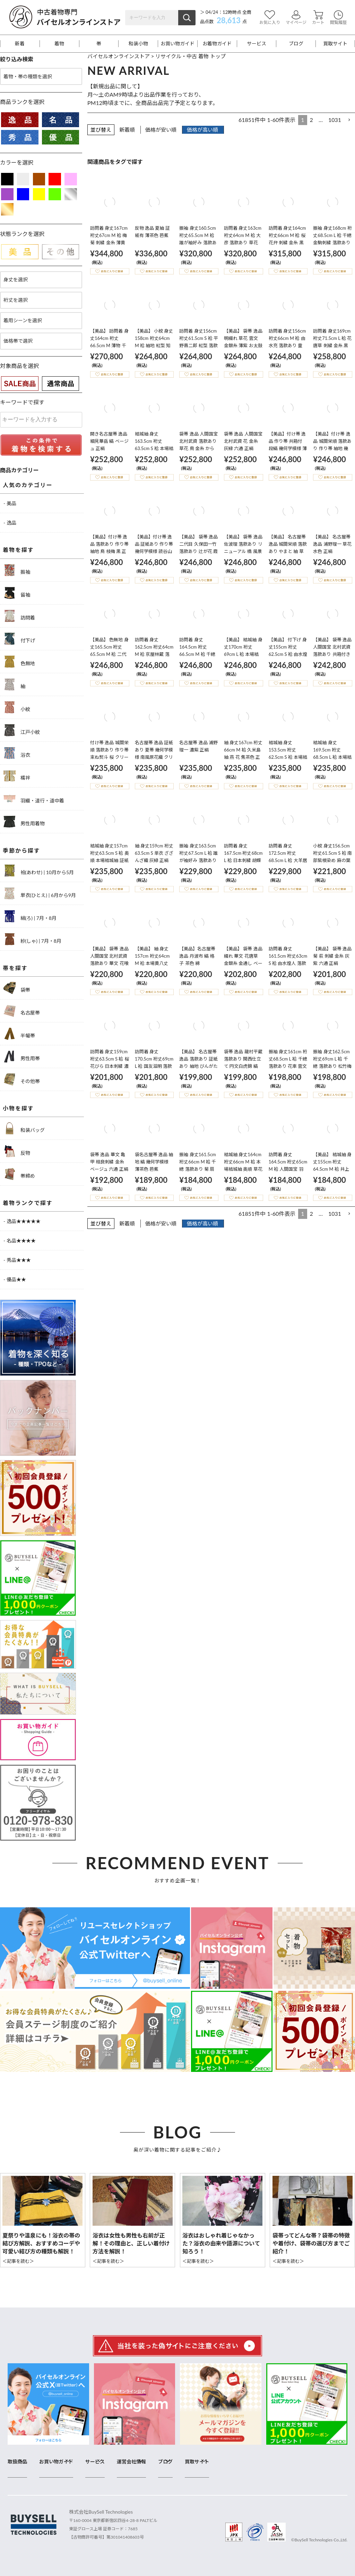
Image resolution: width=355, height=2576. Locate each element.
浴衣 (16, 753)
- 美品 (9, 503)
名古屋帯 (21, 1011)
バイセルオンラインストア (118, 56)
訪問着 (19, 616)
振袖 (16, 570)
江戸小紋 (21, 730)
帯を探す (15, 968)
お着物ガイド (217, 43)
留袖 (16, 593)
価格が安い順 (160, 129)
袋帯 (16, 988)
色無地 (19, 662)
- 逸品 (9, 523)
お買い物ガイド (177, 43)
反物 (16, 1151)
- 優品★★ (14, 1279)
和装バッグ (24, 1128)
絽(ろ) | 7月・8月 (30, 916)
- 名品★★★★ (19, 1240)
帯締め (19, 1174)
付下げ (19, 639)
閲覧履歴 (338, 17)
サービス (256, 43)
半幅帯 (19, 1034)
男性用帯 (21, 1056)
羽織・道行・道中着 (33, 799)
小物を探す (18, 1108)
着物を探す (18, 549)
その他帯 (21, 1079)
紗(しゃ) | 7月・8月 (32, 939)
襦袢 (16, 776)
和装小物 (138, 43)
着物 (59, 43)
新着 (20, 43)
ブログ (296, 43)
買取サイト (335, 43)
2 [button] (311, 119)
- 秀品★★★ (17, 1260)
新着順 (127, 129)
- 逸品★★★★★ (22, 1221)
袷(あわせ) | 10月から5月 (38, 870)
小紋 (16, 707)
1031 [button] (334, 119)
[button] (349, 120)
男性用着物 (24, 822)
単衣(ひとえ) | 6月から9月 (39, 893)
